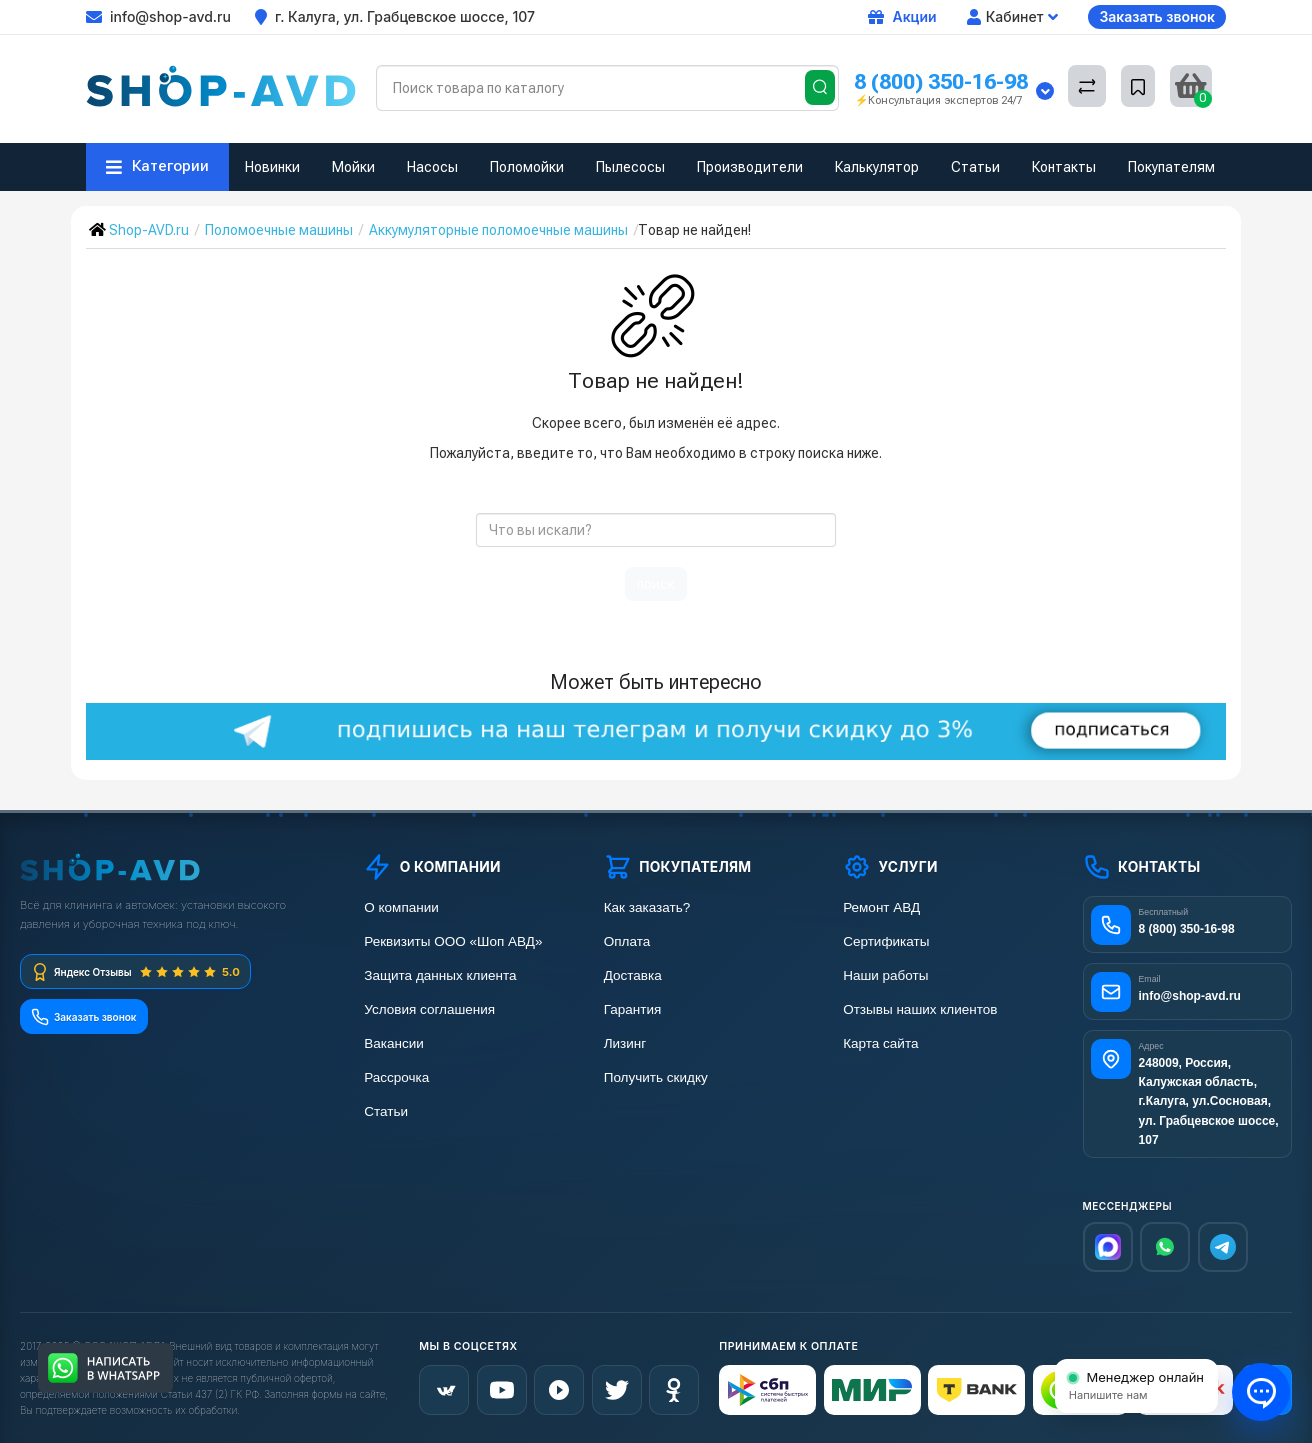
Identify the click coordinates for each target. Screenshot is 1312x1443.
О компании (401, 907)
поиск (656, 584)
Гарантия (633, 1009)
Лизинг (625, 1043)
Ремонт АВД (881, 907)
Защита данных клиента (440, 975)
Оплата (627, 941)
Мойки (353, 167)
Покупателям (1171, 167)
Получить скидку (656, 1077)
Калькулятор (877, 167)
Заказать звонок (1157, 16)
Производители (750, 167)
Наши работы (885, 975)
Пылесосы (630, 167)
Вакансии (394, 1043)
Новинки (272, 167)
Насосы (432, 167)
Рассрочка (396, 1077)
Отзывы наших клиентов (920, 1009)
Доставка (633, 975)
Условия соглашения (429, 1009)
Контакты (1064, 167)
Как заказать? (647, 907)
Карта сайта (880, 1043)
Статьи (975, 167)
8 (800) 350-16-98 (941, 81)
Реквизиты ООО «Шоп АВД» (453, 941)
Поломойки (527, 167)
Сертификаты (886, 941)
